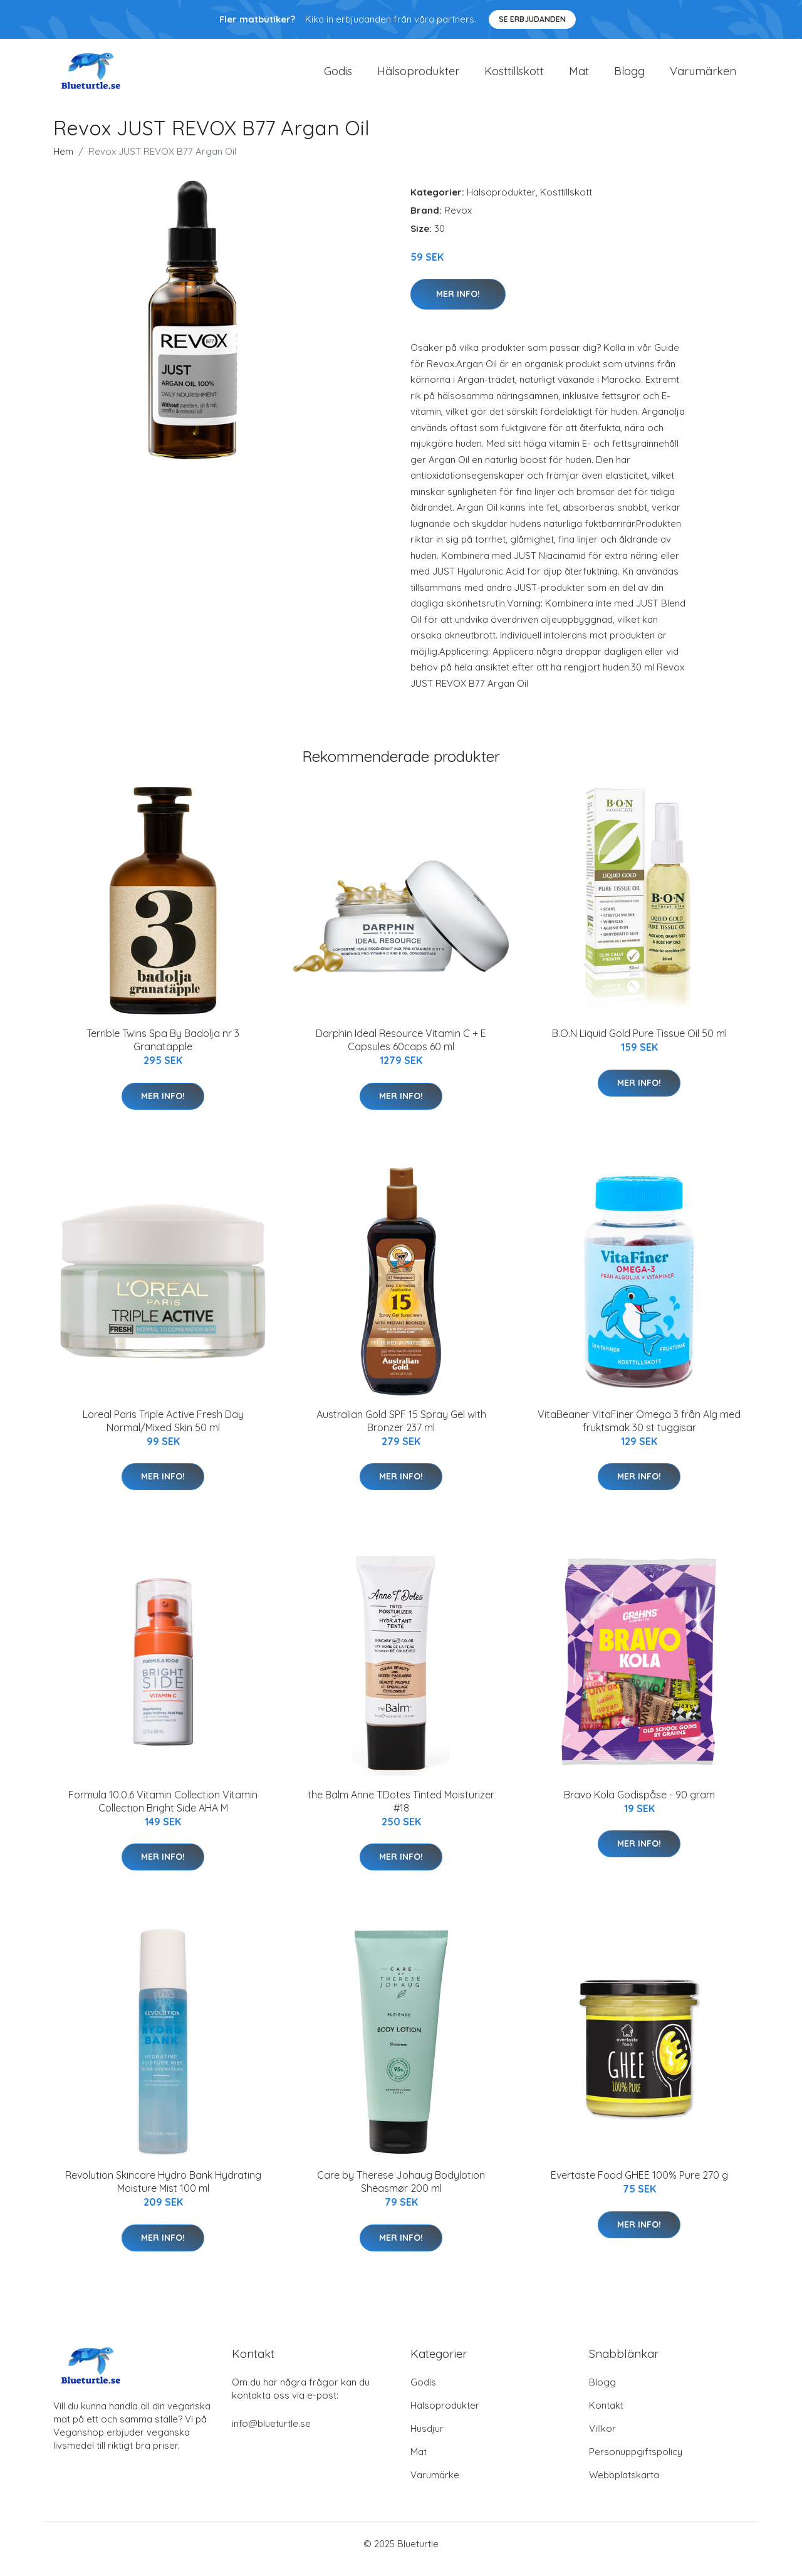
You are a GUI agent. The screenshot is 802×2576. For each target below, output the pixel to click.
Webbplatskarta (624, 2485)
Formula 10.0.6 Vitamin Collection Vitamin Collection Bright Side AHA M (163, 1812)
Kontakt (606, 2416)
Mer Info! (458, 304)
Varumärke (434, 2485)
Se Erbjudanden (532, 19)
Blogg (629, 76)
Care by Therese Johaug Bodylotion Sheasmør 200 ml (401, 2193)
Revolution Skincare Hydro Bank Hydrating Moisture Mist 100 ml (163, 2193)
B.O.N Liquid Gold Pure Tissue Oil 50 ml (639, 1044)
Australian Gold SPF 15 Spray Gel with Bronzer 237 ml (401, 1431)
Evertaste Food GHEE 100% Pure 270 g (639, 2186)
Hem (63, 162)
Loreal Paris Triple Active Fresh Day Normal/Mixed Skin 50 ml (163, 1431)
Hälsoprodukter (418, 76)
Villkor (602, 2439)
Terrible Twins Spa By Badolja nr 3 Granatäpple (162, 1050)
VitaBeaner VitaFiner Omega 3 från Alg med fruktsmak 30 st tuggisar (639, 1431)
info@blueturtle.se (271, 2434)
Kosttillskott (514, 76)
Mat (579, 76)
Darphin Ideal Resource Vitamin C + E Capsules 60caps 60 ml (401, 1050)
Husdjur (427, 2439)
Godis (338, 76)
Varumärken (703, 76)
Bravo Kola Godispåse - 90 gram (639, 1805)
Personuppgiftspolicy (635, 2462)
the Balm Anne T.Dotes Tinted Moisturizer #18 (401, 1812)
